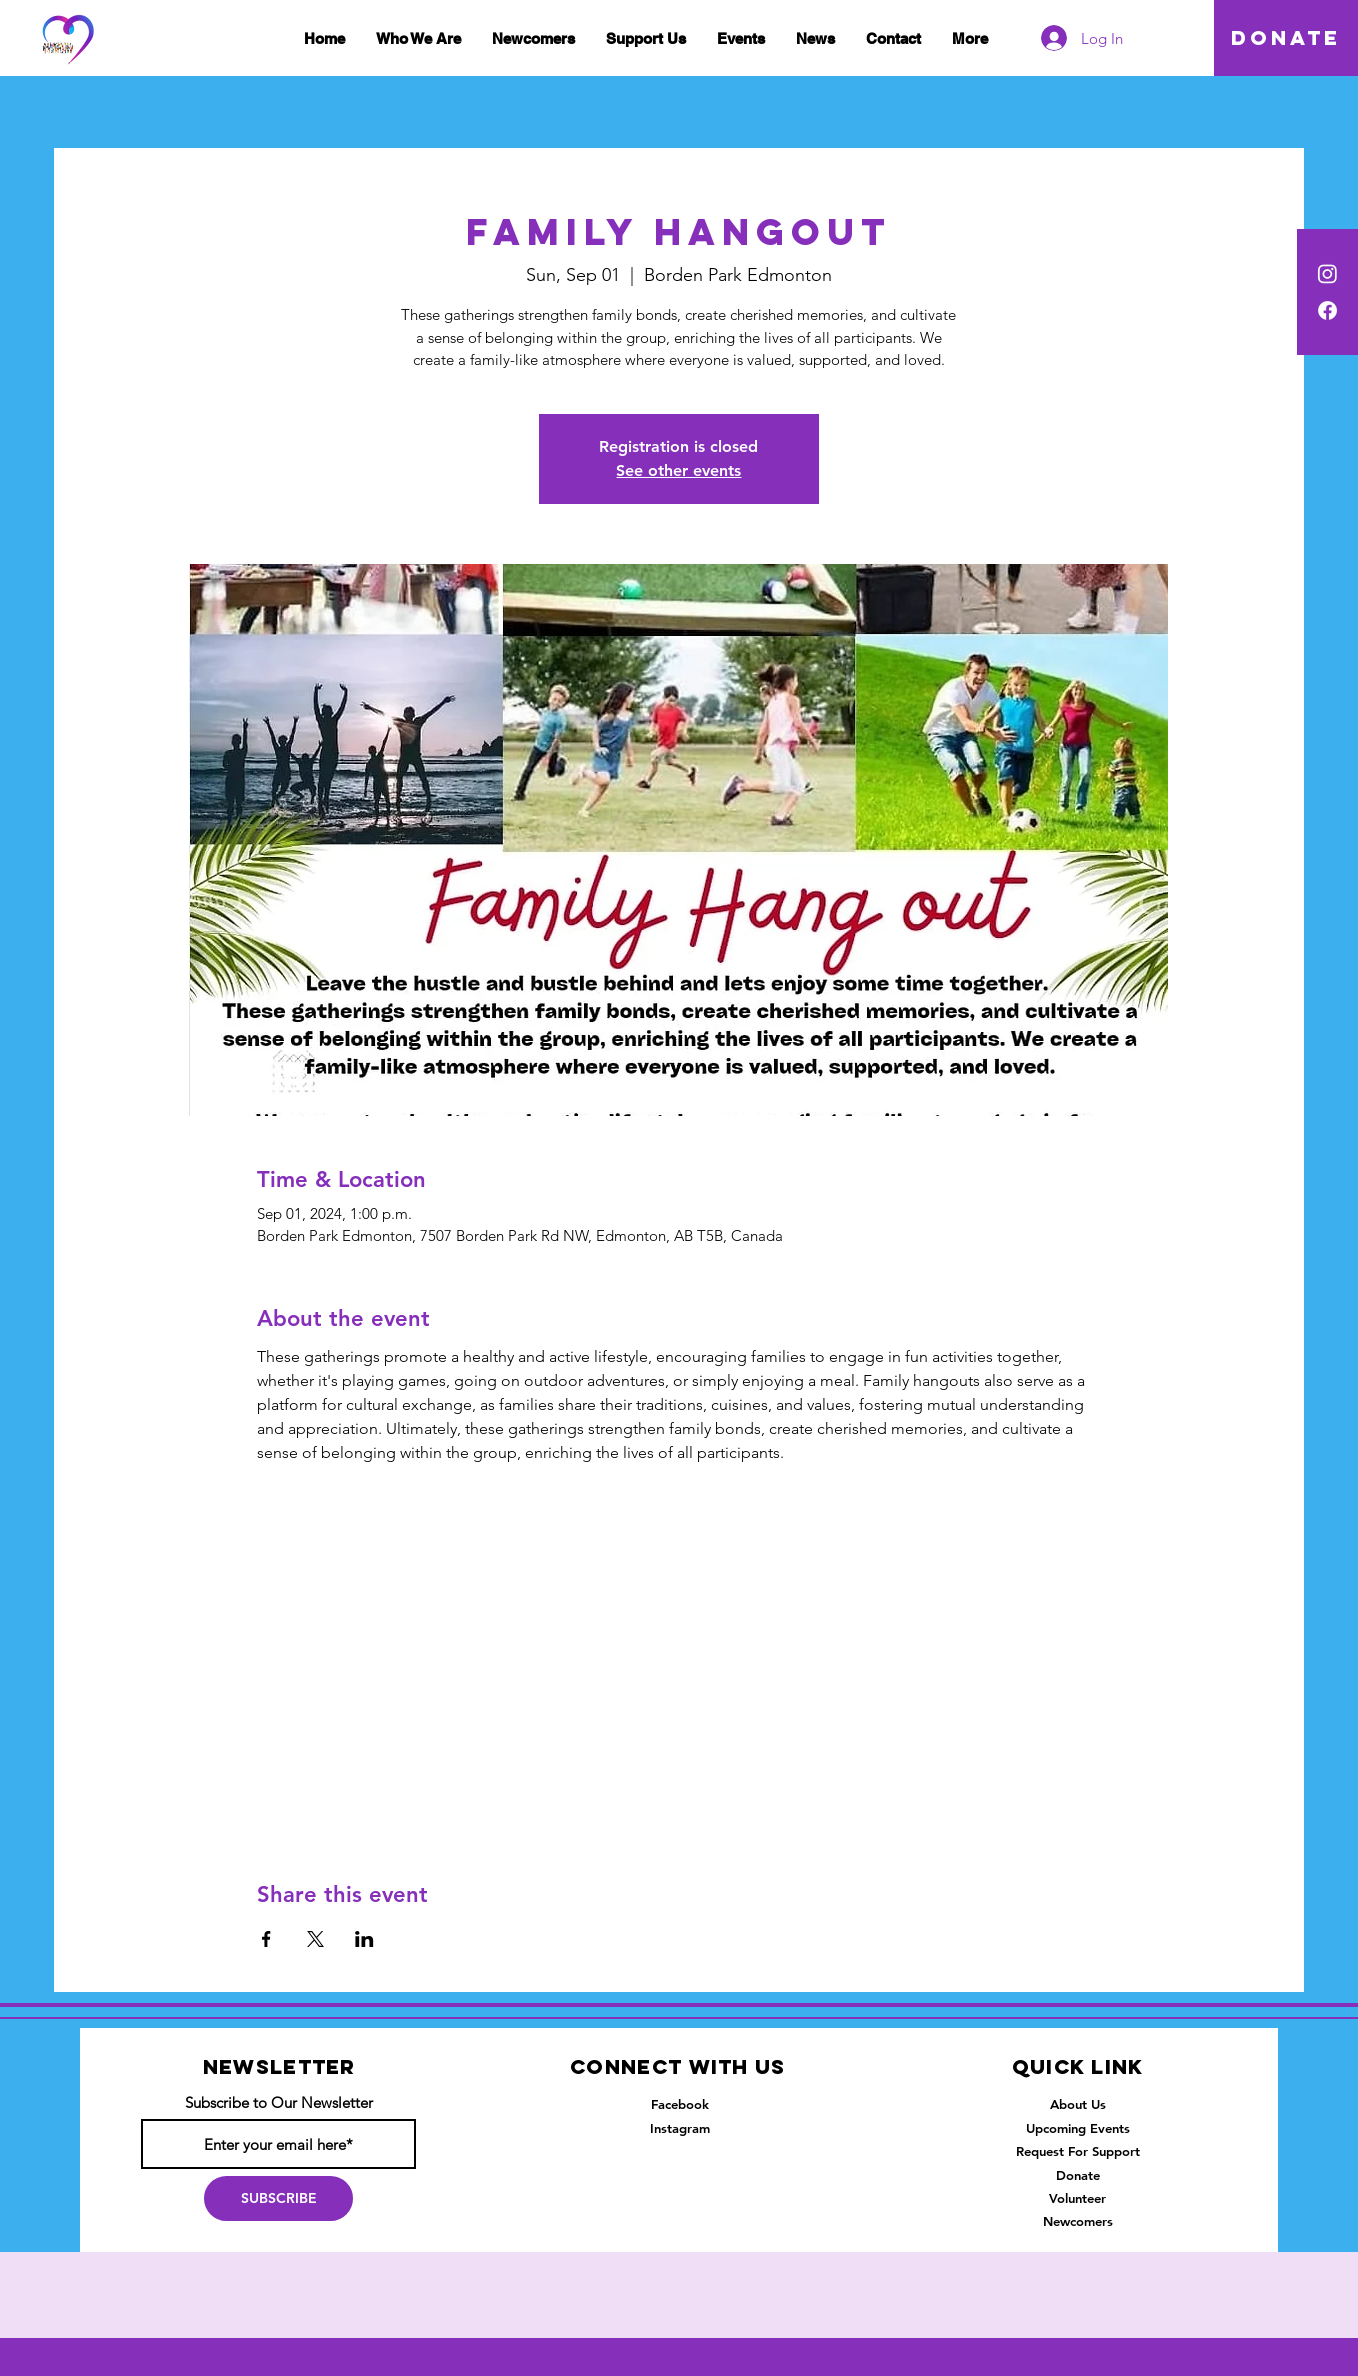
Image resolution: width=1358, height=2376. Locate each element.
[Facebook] (1327, 310)
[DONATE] (1286, 38)
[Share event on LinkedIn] (364, 1939)
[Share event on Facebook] (266, 1939)
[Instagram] (1327, 273)
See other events (678, 470)
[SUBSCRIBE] (278, 2198)
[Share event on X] (315, 1939)
